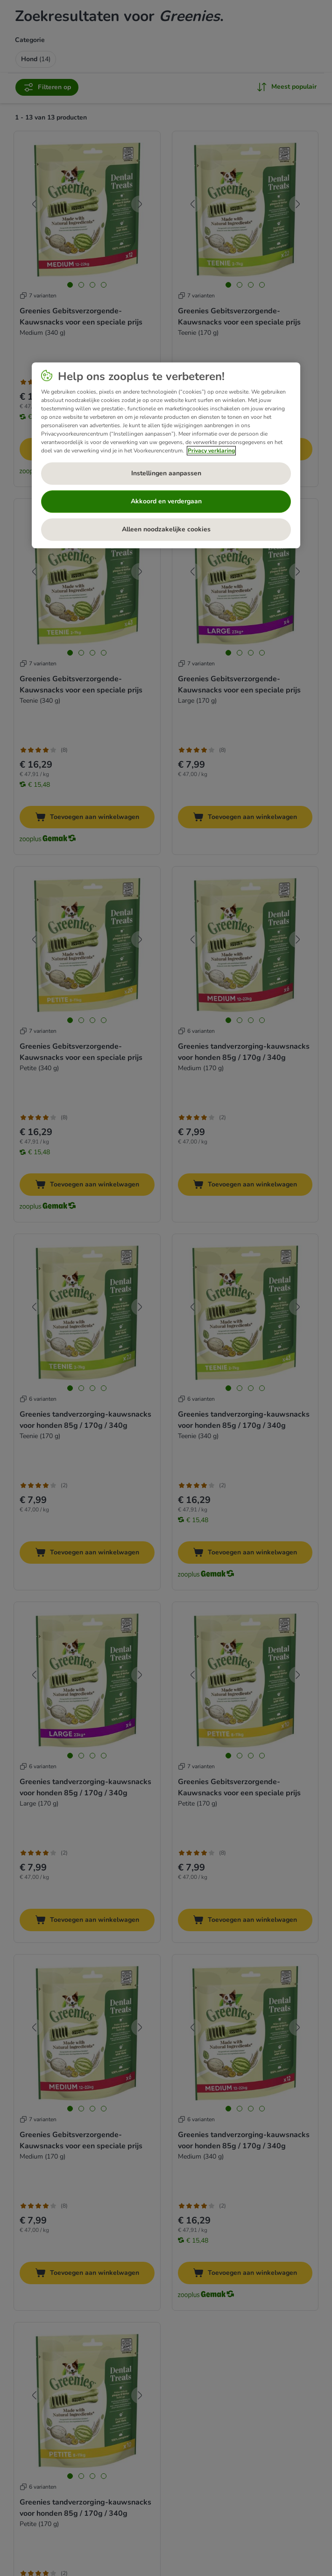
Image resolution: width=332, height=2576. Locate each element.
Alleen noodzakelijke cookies (166, 529)
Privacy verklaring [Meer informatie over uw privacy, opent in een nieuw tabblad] (211, 450)
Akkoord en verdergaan (166, 501)
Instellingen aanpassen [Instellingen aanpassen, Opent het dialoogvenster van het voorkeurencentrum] (166, 473)
